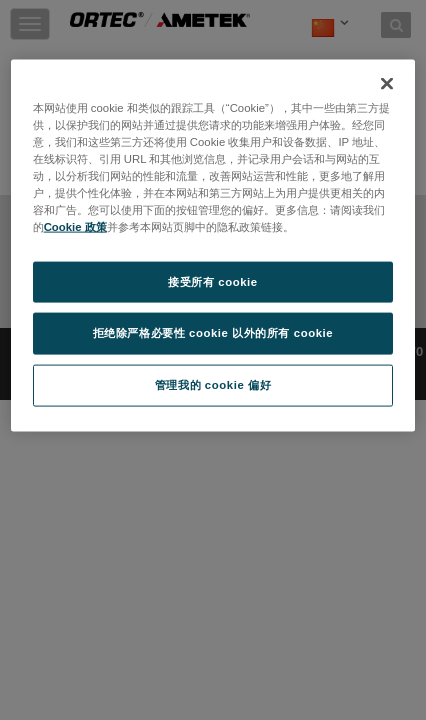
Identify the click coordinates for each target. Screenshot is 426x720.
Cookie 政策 (75, 227)
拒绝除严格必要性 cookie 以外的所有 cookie (213, 333)
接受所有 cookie (212, 281)
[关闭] (387, 84)
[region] (213, 246)
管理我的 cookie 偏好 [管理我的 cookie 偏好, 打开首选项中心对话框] (213, 385)
